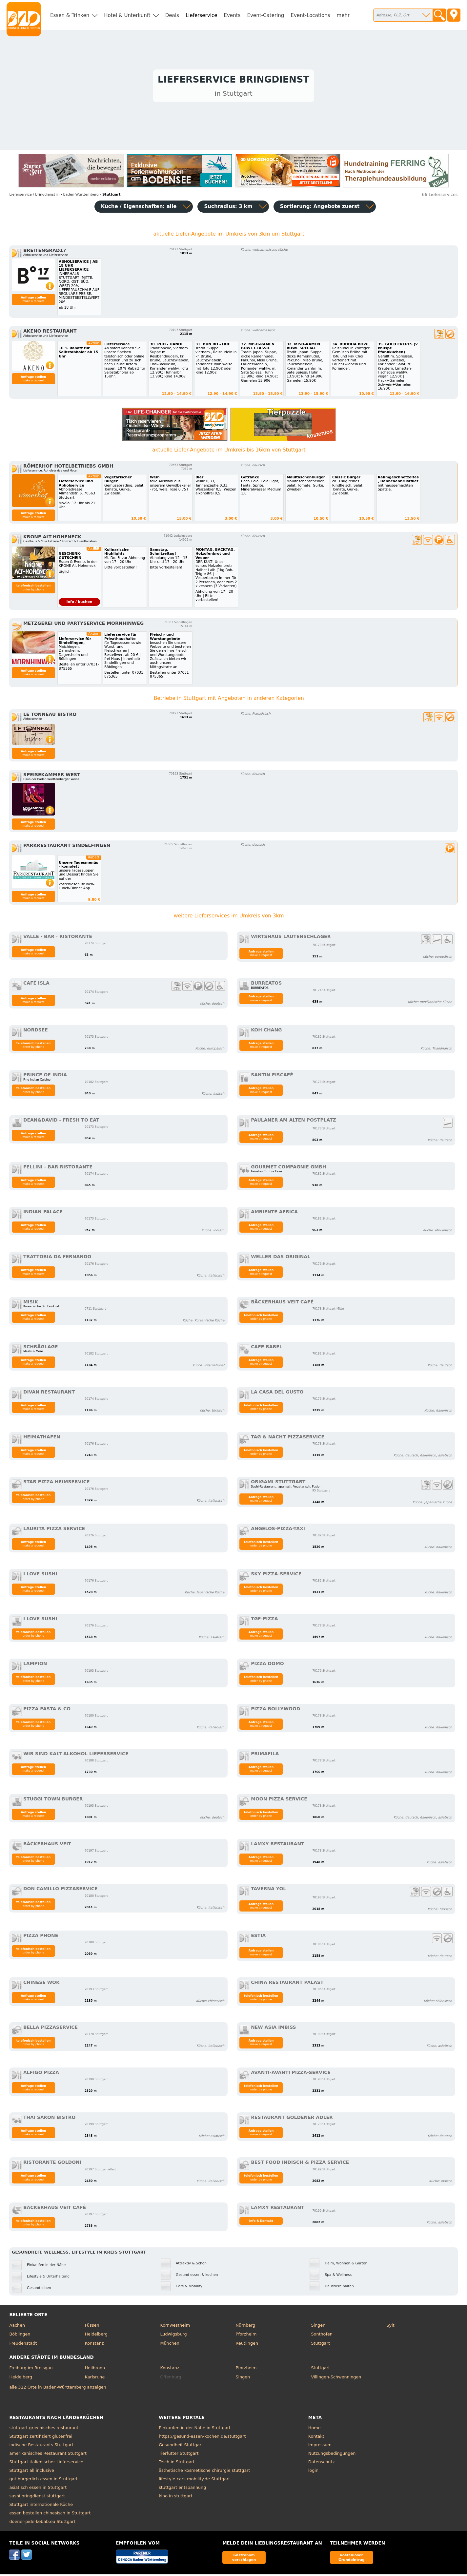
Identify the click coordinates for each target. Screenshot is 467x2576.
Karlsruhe (95, 2378)
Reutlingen (246, 2344)
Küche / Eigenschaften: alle (139, 208)
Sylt (390, 2326)
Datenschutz (321, 2463)
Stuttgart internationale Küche (41, 2506)
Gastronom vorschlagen (244, 2559)
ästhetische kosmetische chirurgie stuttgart (204, 2472)
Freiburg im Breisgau (30, 2369)
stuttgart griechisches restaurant (43, 2429)
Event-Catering (265, 15)
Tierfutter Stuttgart (178, 2454)
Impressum (320, 2446)
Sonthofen (321, 2335)
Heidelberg (96, 2335)
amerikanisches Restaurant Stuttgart (47, 2454)
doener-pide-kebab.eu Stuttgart (42, 2523)
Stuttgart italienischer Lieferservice (46, 2463)
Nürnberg (245, 2326)
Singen (318, 2326)
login (313, 2472)
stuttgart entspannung (182, 2489)
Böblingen (19, 2335)
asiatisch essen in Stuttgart (38, 2489)
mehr (343, 15)
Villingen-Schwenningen (336, 2378)
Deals (172, 15)
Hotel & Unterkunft (127, 15)
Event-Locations (310, 15)
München (169, 2344)
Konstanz (94, 2344)
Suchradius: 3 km (228, 208)
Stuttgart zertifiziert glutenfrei (40, 2437)
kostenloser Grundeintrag (351, 2559)
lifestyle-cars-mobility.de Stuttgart (194, 2480)
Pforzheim (245, 2335)
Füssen (92, 2326)
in (34, 196)
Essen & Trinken (69, 15)
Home (314, 2429)
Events (232, 15)
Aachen (17, 2326)
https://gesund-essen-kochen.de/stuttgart (202, 2437)
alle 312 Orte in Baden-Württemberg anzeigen (57, 2388)
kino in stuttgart (176, 2497)
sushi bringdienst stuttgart (37, 2497)
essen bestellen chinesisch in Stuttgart (50, 2514)
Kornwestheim (175, 2326)
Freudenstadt (23, 2344)
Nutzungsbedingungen (332, 2454)
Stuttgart (320, 2344)
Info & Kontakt (261, 2222)
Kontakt (316, 2437)
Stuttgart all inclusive (31, 2472)
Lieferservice (201, 15)
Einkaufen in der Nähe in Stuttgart (195, 2429)
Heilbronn (95, 2369)
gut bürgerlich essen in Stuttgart (43, 2480)
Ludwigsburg (173, 2335)
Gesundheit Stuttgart (181, 2446)
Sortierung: (320, 208)
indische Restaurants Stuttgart (41, 2446)
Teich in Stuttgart (176, 2463)
